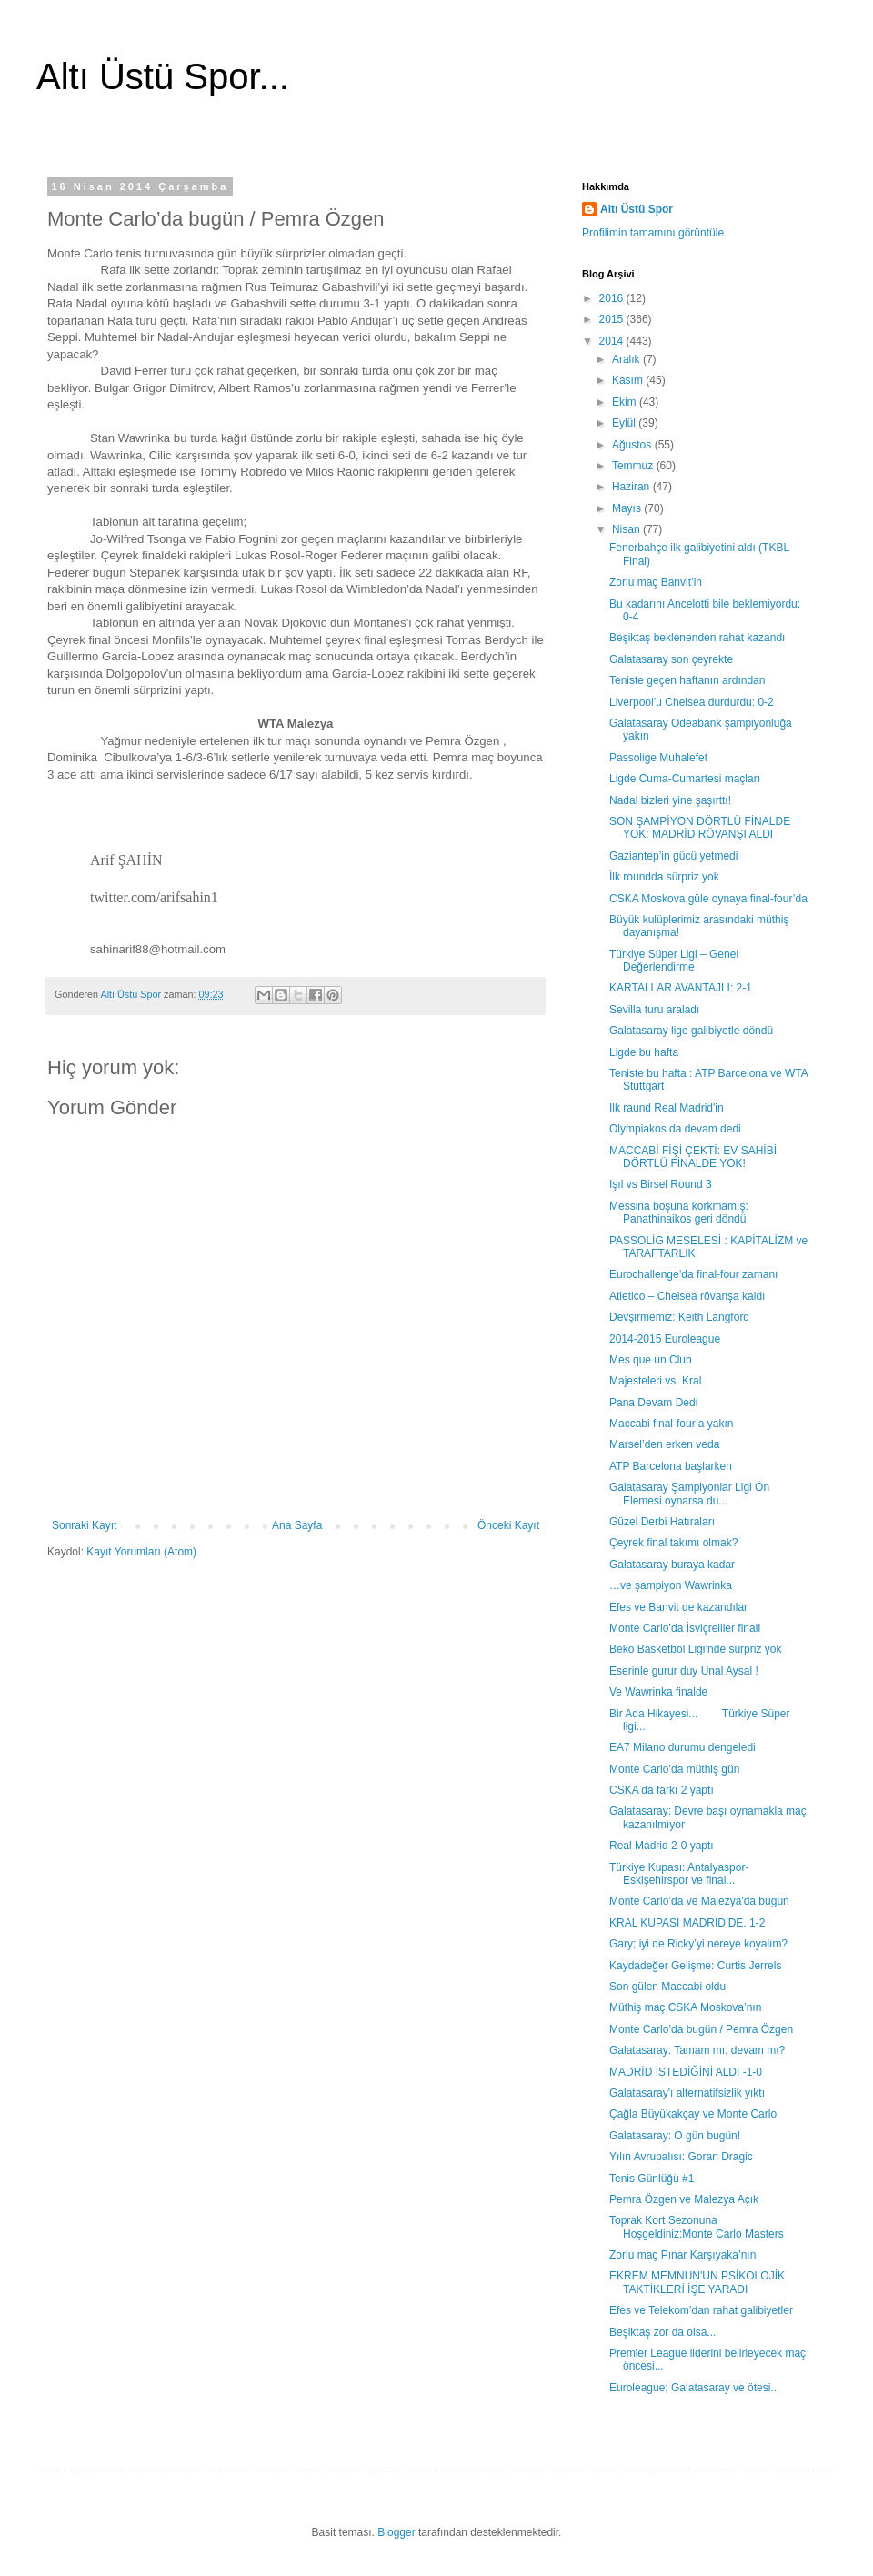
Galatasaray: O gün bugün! (674, 2135)
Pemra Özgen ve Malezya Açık (683, 2199)
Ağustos (633, 444)
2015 (613, 319)
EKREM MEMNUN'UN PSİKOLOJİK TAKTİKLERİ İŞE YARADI (697, 2282)
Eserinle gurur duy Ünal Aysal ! (683, 1671)
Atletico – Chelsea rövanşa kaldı (687, 1296)
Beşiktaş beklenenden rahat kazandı (697, 637)
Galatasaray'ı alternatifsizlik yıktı (687, 2093)
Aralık (627, 359)
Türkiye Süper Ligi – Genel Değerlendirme (673, 960)
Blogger (396, 2532)
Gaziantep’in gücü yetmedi (673, 856)
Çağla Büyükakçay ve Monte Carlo (693, 2114)
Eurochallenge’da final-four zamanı (693, 1274)
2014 (613, 341)
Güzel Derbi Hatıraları (662, 1521)
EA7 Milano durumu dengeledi (682, 1747)
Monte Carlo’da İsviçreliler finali (684, 1628)
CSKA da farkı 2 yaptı (661, 1790)
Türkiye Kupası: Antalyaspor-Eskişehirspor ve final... (678, 1874)
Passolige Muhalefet (658, 757)
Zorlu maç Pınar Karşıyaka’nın (682, 2255)
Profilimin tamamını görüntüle (653, 232)
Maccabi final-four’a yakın (671, 1423)
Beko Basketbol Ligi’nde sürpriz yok (695, 1649)
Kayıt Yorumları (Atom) (141, 1551)
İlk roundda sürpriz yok (664, 876)
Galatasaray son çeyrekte (671, 659)
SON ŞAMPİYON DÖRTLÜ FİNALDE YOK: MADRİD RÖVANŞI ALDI (699, 827)
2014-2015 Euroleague (664, 1339)
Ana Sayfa (297, 1525)
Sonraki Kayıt (84, 1525)
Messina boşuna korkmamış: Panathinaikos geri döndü (678, 1212)
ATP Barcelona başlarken (670, 1466)
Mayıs (628, 508)
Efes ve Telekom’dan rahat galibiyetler (701, 2310)
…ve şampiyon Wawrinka (670, 1585)
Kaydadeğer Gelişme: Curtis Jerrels (695, 1965)
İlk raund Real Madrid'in (666, 1108)
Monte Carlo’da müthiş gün (674, 1769)
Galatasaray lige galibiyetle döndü (691, 1030)
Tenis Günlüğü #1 (651, 2178)
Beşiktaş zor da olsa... (662, 2332)
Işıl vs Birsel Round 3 (660, 1184)
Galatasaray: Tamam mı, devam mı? (697, 2050)
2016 (613, 298)
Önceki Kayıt (508, 1525)
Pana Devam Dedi (653, 1402)
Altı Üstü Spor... (162, 76)
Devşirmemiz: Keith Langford (679, 1317)
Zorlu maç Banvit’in (655, 582)
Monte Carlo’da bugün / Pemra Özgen (701, 2029)
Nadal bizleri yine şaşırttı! (670, 800)
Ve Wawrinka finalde (658, 1691)
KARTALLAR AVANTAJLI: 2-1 (680, 987)
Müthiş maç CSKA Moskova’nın (685, 2007)
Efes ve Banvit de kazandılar (678, 1607)
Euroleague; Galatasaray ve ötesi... (694, 2387)
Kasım (629, 380)
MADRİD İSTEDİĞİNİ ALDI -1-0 (685, 2072)
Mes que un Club (650, 1359)
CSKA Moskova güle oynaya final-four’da (708, 898)
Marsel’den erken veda (664, 1444)
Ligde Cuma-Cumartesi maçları (684, 778)
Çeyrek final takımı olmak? (673, 1542)
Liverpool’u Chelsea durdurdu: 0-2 (691, 702)
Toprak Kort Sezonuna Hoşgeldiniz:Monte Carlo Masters (696, 2226)
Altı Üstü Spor (636, 209)
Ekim (625, 402)
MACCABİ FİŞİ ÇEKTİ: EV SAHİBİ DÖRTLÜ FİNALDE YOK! (693, 1157)
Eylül (625, 423)
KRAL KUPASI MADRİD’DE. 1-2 (687, 1923)
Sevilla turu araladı (654, 1009)
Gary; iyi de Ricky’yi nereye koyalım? (698, 1943)
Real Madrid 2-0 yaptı (661, 1845)
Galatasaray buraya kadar (672, 1564)
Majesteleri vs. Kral (655, 1380)
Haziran (632, 486)
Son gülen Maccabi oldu (667, 1986)
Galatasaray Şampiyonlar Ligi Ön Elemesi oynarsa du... (689, 1493)
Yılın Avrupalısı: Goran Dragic (681, 2156)
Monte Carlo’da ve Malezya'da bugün (699, 1901)
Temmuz (634, 465)
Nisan (627, 529)
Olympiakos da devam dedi (675, 1128)
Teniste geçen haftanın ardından (687, 680)
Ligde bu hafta (643, 1052)
